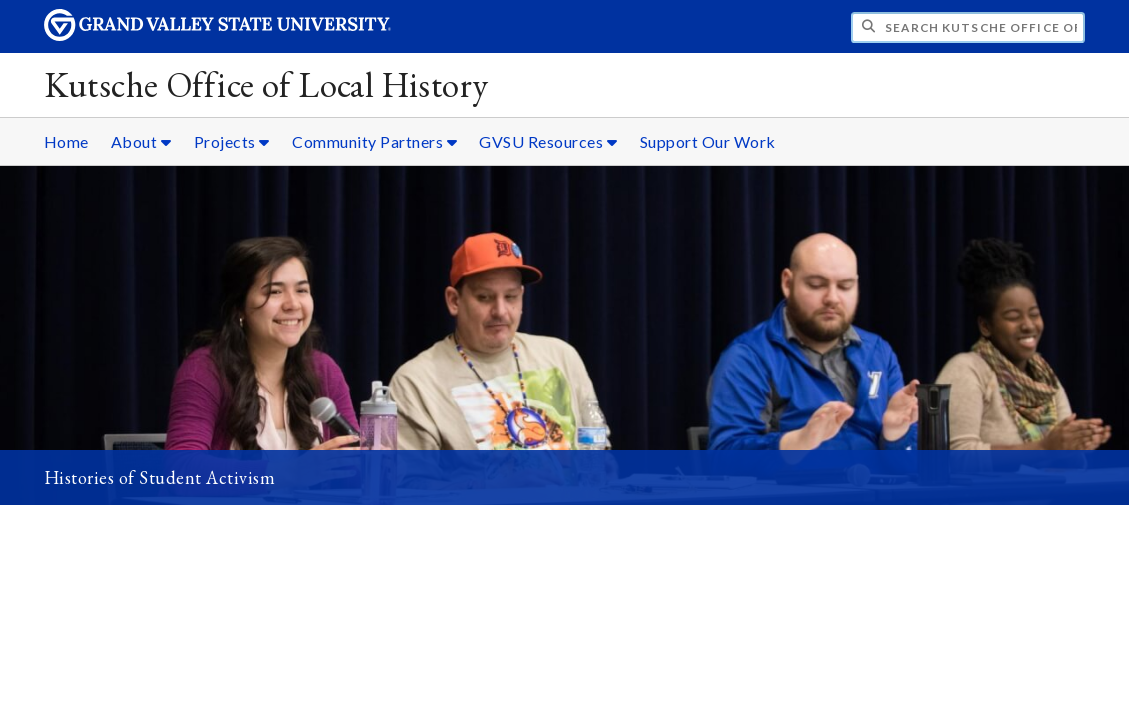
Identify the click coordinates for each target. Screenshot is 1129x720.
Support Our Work (708, 141)
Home (66, 141)
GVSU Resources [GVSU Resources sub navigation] (548, 141)
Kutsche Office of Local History (266, 84)
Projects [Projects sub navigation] (232, 141)
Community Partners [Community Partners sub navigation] (374, 141)
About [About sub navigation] (141, 141)
